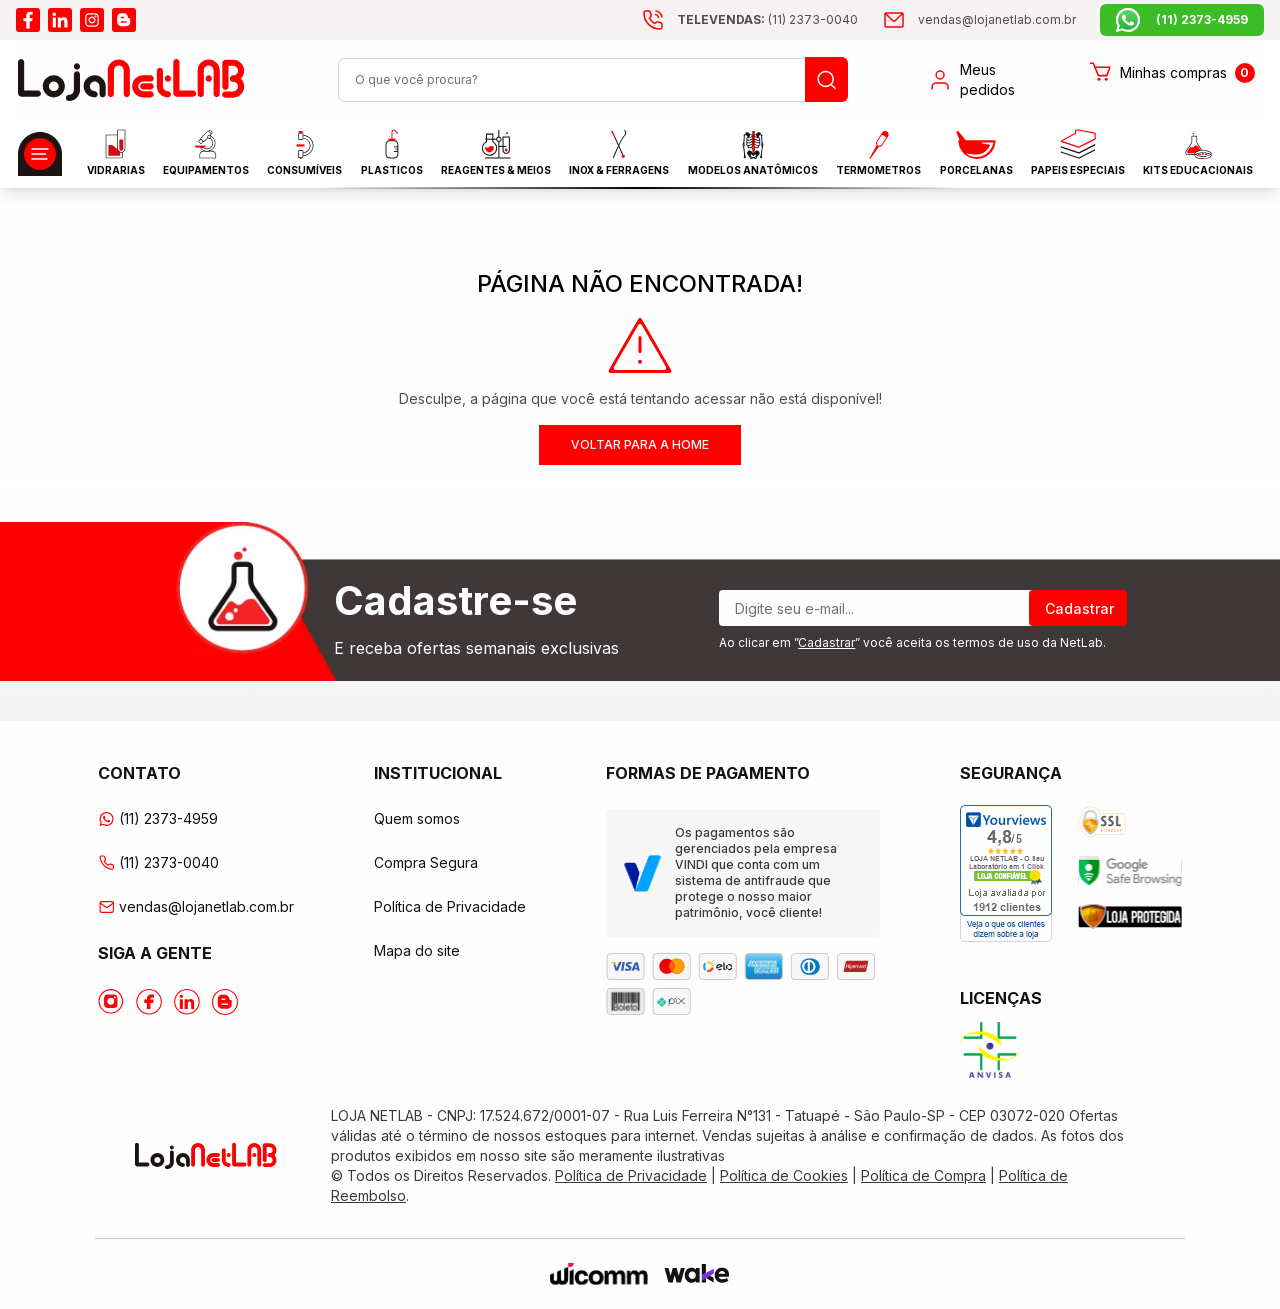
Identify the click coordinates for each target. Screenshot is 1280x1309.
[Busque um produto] (826, 79)
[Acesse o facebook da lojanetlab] (28, 20)
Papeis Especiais (1078, 152)
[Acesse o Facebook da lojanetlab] (149, 1002)
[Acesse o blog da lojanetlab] (124, 20)
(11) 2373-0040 (158, 862)
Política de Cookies (784, 1175)
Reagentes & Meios (496, 153)
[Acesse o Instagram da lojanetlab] (111, 1002)
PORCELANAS (976, 153)
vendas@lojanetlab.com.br (196, 906)
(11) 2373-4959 (158, 818)
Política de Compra (923, 1175)
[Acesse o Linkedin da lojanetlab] (187, 1002)
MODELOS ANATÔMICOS (753, 153)
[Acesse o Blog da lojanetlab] (225, 1002)
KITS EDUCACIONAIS (1198, 153)
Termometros (878, 153)
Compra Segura (426, 862)
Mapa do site (417, 950)
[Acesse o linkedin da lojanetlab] (60, 20)
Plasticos (392, 152)
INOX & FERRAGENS (619, 152)
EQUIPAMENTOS (206, 152)
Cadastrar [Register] (1079, 608)
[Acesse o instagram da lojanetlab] (92, 20)
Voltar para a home (640, 444)
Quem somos (417, 818)
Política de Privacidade (450, 906)
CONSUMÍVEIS (304, 153)
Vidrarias (116, 152)
